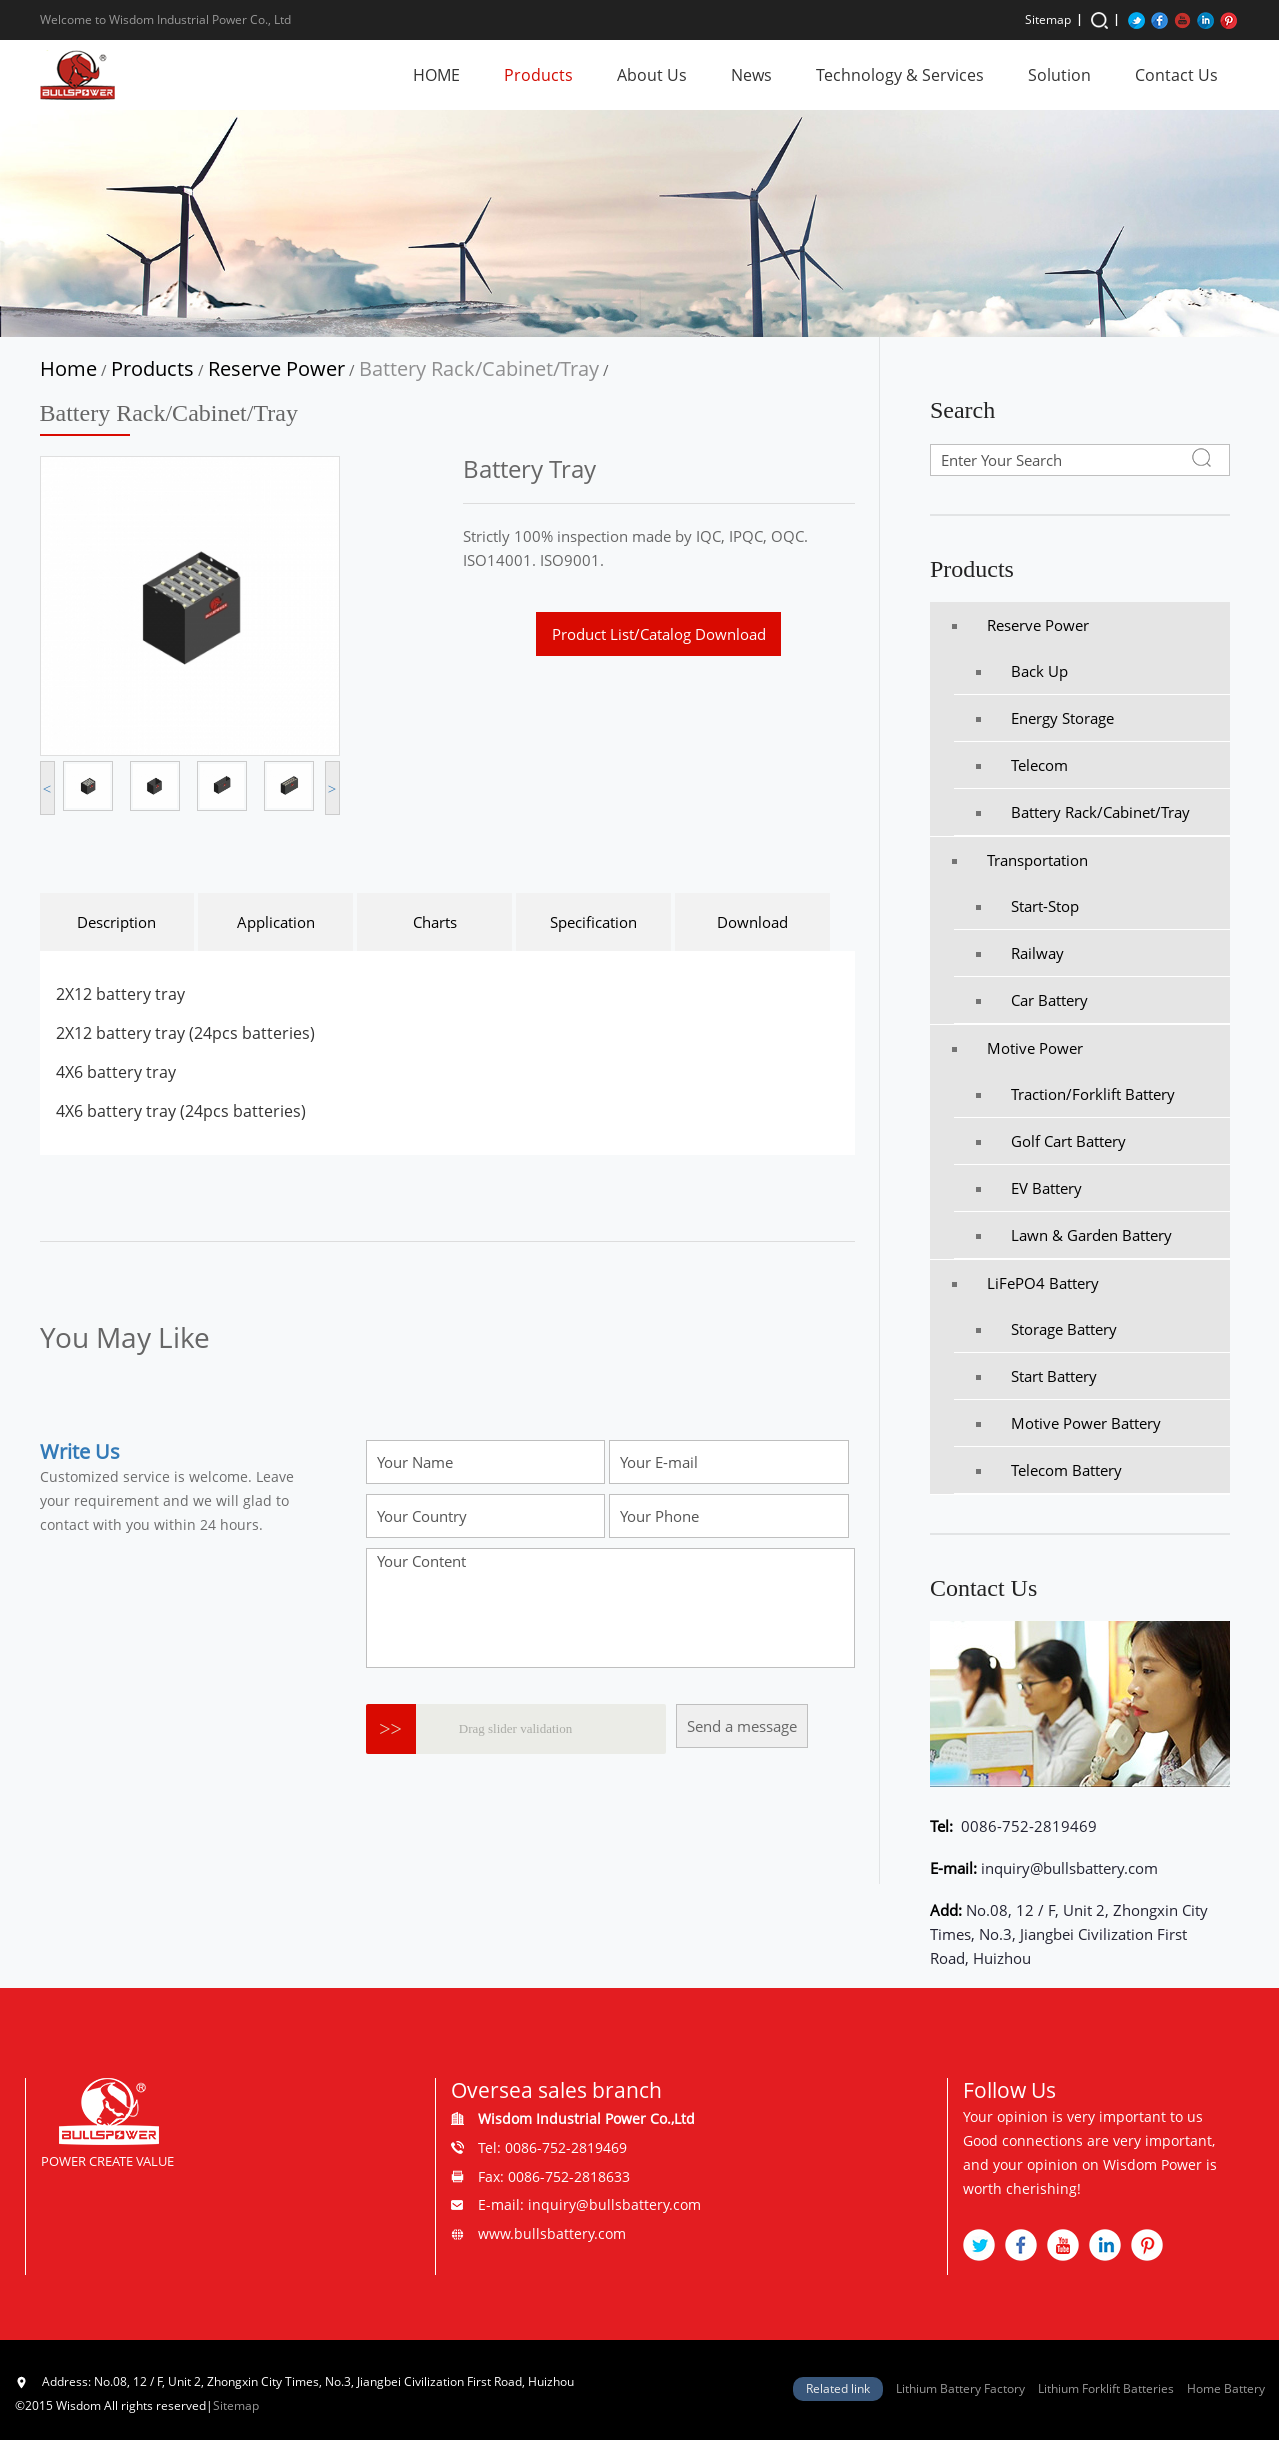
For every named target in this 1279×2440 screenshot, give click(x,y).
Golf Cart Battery (1051, 1141)
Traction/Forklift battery (1075, 1094)
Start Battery (1036, 1376)
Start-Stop (1027, 906)
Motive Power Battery (1068, 1423)
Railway (1020, 953)
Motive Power (1017, 1048)
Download (752, 922)
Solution (1059, 75)
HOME (436, 75)
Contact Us (1176, 75)
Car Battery (1032, 1000)
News (751, 75)
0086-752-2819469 (1027, 1826)
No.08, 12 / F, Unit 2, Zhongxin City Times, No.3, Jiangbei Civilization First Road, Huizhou (1069, 1934)
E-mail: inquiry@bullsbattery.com (589, 2204)
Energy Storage (1045, 718)
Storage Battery (1046, 1329)
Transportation (1020, 860)
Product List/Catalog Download (659, 634)
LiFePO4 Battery (1025, 1283)
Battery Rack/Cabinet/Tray (479, 368)
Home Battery (1226, 2388)
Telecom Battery (1049, 1470)
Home (68, 368)
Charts (435, 922)
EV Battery (1029, 1188)
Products (538, 75)
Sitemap (1048, 19)
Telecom (1022, 765)
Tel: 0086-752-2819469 (552, 2147)
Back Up (1022, 671)
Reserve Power (276, 368)
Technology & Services (900, 75)
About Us (652, 75)
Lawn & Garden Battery (1074, 1235)
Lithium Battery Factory (960, 2388)
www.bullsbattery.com (552, 2233)
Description (116, 922)
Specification (593, 922)
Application (276, 922)
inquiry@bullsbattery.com (1069, 1868)
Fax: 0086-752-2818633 (554, 2176)
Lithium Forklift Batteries (1106, 2388)
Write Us (80, 1451)
